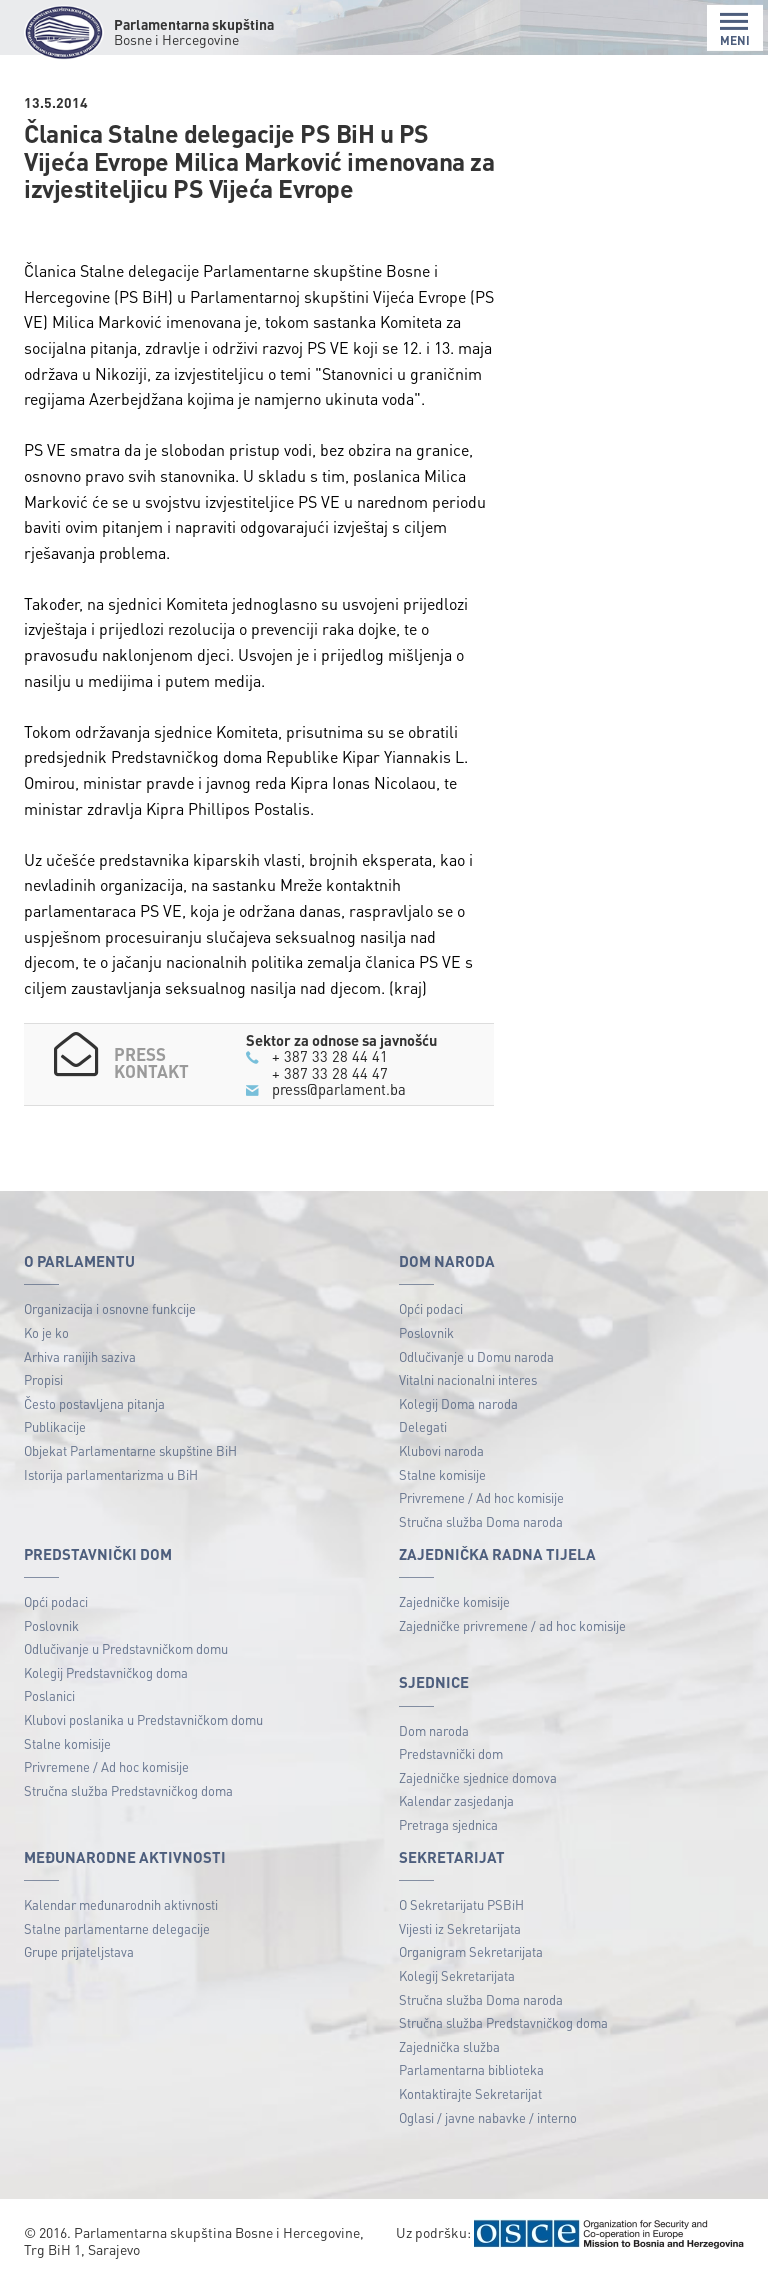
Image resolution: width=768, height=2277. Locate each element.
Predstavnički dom (451, 1753)
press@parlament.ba (339, 1089)
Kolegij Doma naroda (458, 1403)
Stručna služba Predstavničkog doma (128, 1790)
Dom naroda (434, 1730)
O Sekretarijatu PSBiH (461, 1904)
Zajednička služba (449, 2046)
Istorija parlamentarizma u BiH (111, 1474)
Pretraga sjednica (448, 1824)
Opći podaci (431, 1308)
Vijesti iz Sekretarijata (460, 1928)
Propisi (43, 1379)
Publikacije (55, 1426)
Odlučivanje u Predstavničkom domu (126, 1648)
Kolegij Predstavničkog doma (106, 1672)
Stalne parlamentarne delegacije (117, 1928)
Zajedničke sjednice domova (478, 1777)
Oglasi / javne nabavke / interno (488, 2117)
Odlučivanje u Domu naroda (476, 1356)
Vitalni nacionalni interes (468, 1379)
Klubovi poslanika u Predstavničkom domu (143, 1719)
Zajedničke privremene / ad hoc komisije (512, 1625)
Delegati (423, 1426)
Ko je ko (46, 1332)
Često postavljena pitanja (94, 1403)
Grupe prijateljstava (79, 1951)
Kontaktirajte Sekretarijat (470, 2093)
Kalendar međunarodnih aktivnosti (121, 1904)
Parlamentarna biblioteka (471, 2069)
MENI (735, 29)
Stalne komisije (442, 1474)
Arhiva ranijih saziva (80, 1356)
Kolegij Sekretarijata (457, 1975)
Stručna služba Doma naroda (481, 1521)
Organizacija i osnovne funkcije (110, 1308)
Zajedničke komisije (454, 1601)
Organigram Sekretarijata (471, 1951)
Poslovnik (426, 1332)
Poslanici (49, 1695)
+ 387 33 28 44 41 (330, 1056)
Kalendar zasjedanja (456, 1800)
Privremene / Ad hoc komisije (481, 1497)
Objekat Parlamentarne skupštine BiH (130, 1450)
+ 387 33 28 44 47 (330, 1073)
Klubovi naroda (441, 1450)
